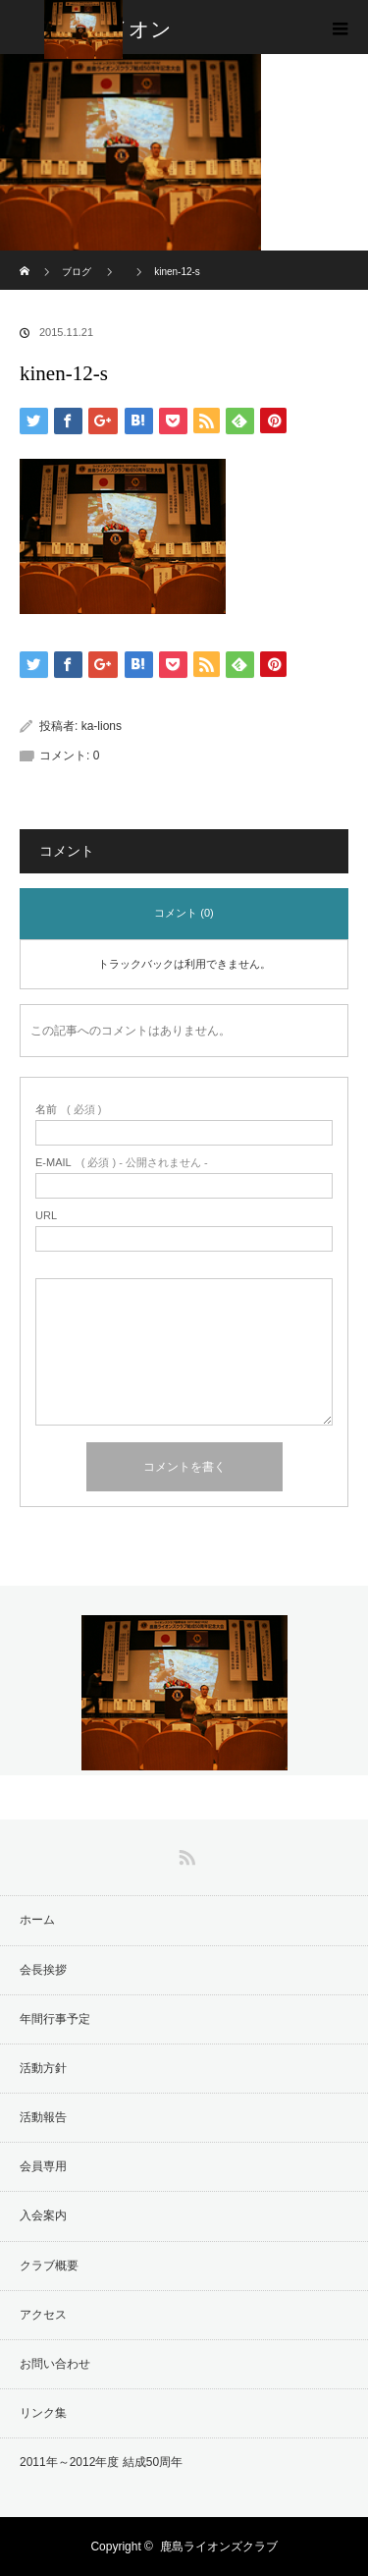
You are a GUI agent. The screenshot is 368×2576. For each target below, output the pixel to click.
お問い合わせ (55, 2364)
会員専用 (43, 2166)
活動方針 (43, 2068)
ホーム (37, 1920)
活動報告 (43, 2117)
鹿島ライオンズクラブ (219, 2546)
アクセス (43, 2315)
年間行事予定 (55, 2019)
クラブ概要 (49, 2265)
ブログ (76, 271)
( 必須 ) (68, 1109)
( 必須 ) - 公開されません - (121, 1162)
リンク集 (43, 2413)
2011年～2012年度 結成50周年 (101, 2462)
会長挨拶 (43, 1970)
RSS (184, 1854)
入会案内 (43, 2215)
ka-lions (101, 726)
